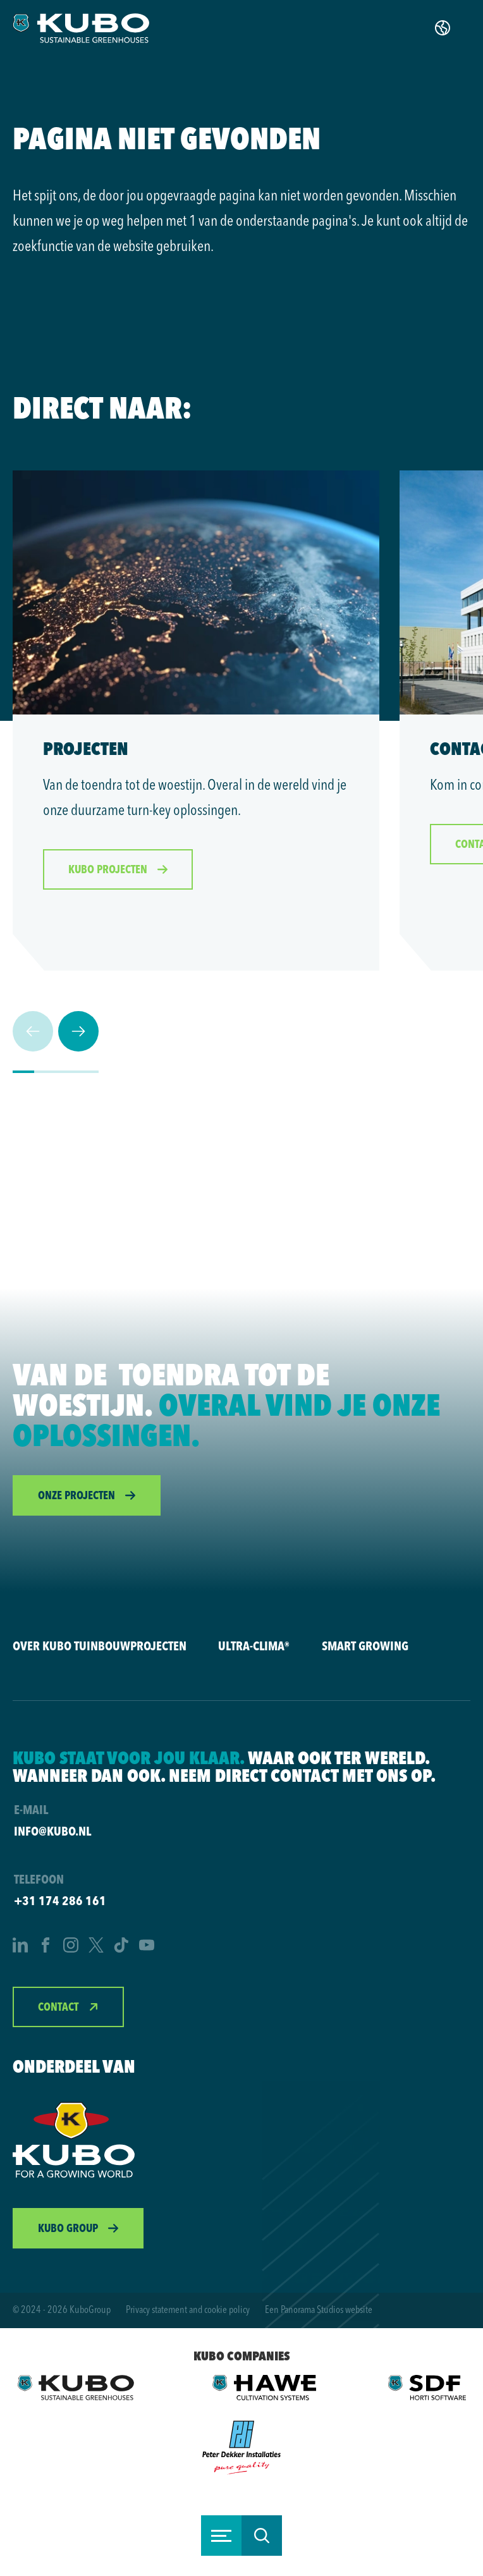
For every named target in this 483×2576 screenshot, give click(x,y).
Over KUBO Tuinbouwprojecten (99, 1645)
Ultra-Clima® (254, 1645)
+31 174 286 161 (60, 1900)
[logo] (81, 28)
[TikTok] (121, 1946)
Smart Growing (365, 1645)
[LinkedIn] (20, 1946)
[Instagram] (70, 1946)
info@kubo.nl (52, 1831)
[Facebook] (45, 1946)
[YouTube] (146, 1946)
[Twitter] (96, 1946)
